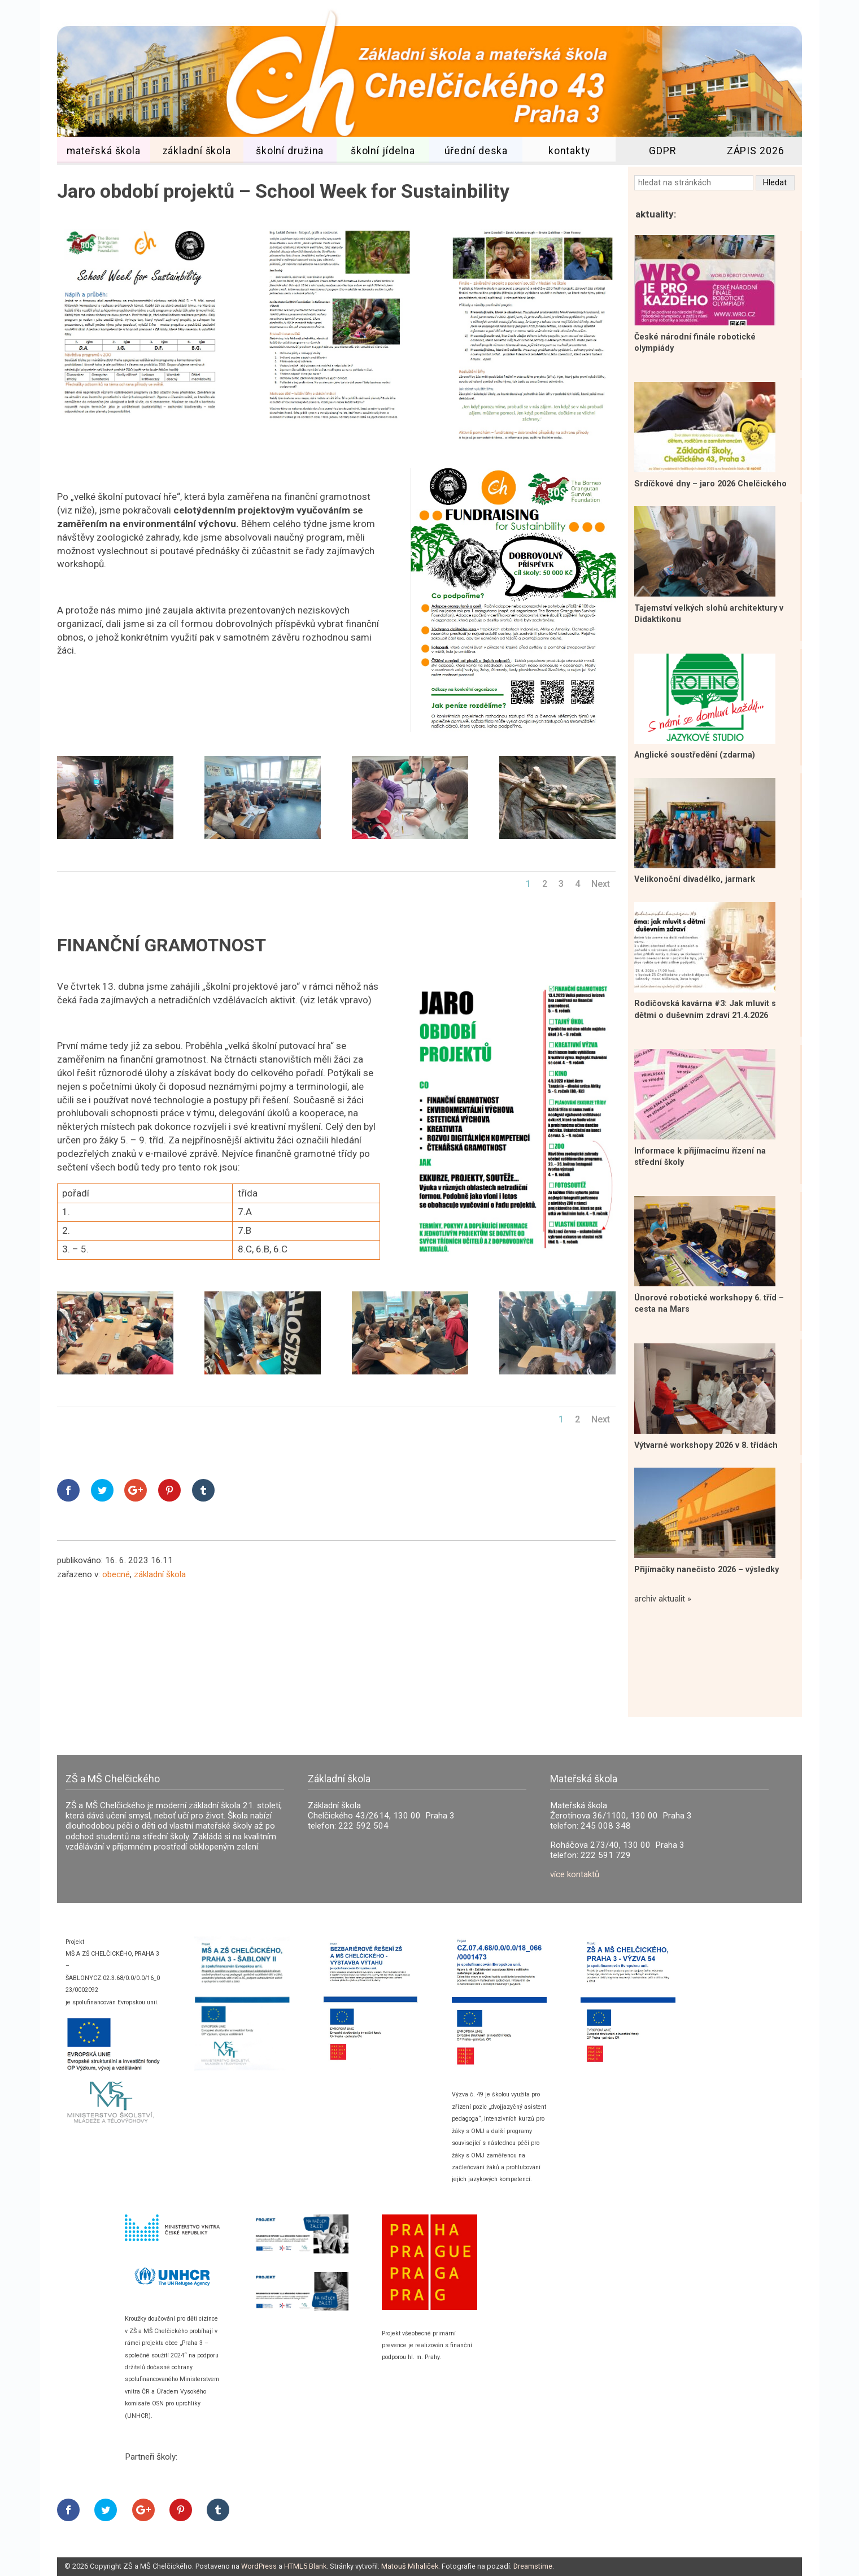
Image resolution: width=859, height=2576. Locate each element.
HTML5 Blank (305, 2566)
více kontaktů (574, 1874)
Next (600, 883)
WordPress (259, 2566)
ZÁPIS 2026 (755, 150)
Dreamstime (532, 2566)
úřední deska (476, 150)
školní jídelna (383, 150)
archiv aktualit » (662, 1599)
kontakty (569, 150)
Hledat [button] (775, 183)
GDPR (662, 150)
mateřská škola (104, 150)
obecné (116, 1574)
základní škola (197, 150)
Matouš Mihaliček (409, 2566)
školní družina (290, 150)
